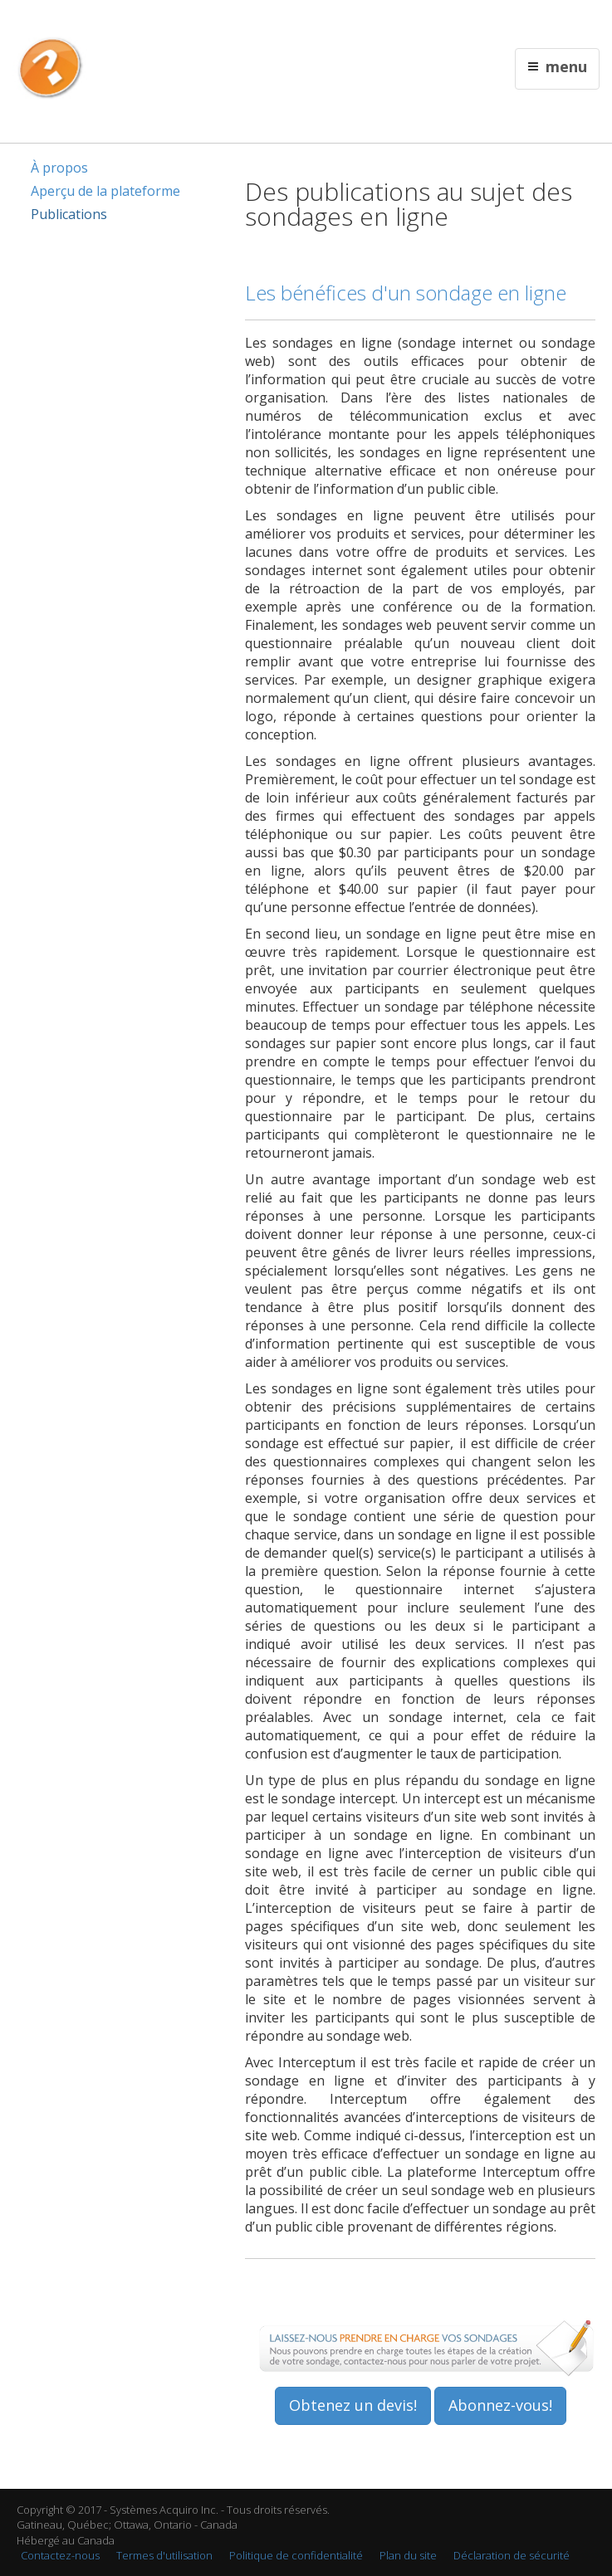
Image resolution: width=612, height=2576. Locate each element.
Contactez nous (416, 22)
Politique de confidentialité (296, 2555)
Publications (69, 214)
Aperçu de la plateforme (105, 191)
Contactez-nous (60, 2555)
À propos (59, 168)
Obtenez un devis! (353, 2405)
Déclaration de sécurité (511, 2555)
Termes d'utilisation (164, 2555)
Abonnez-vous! (500, 2405)
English (358, 22)
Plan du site (408, 2555)
